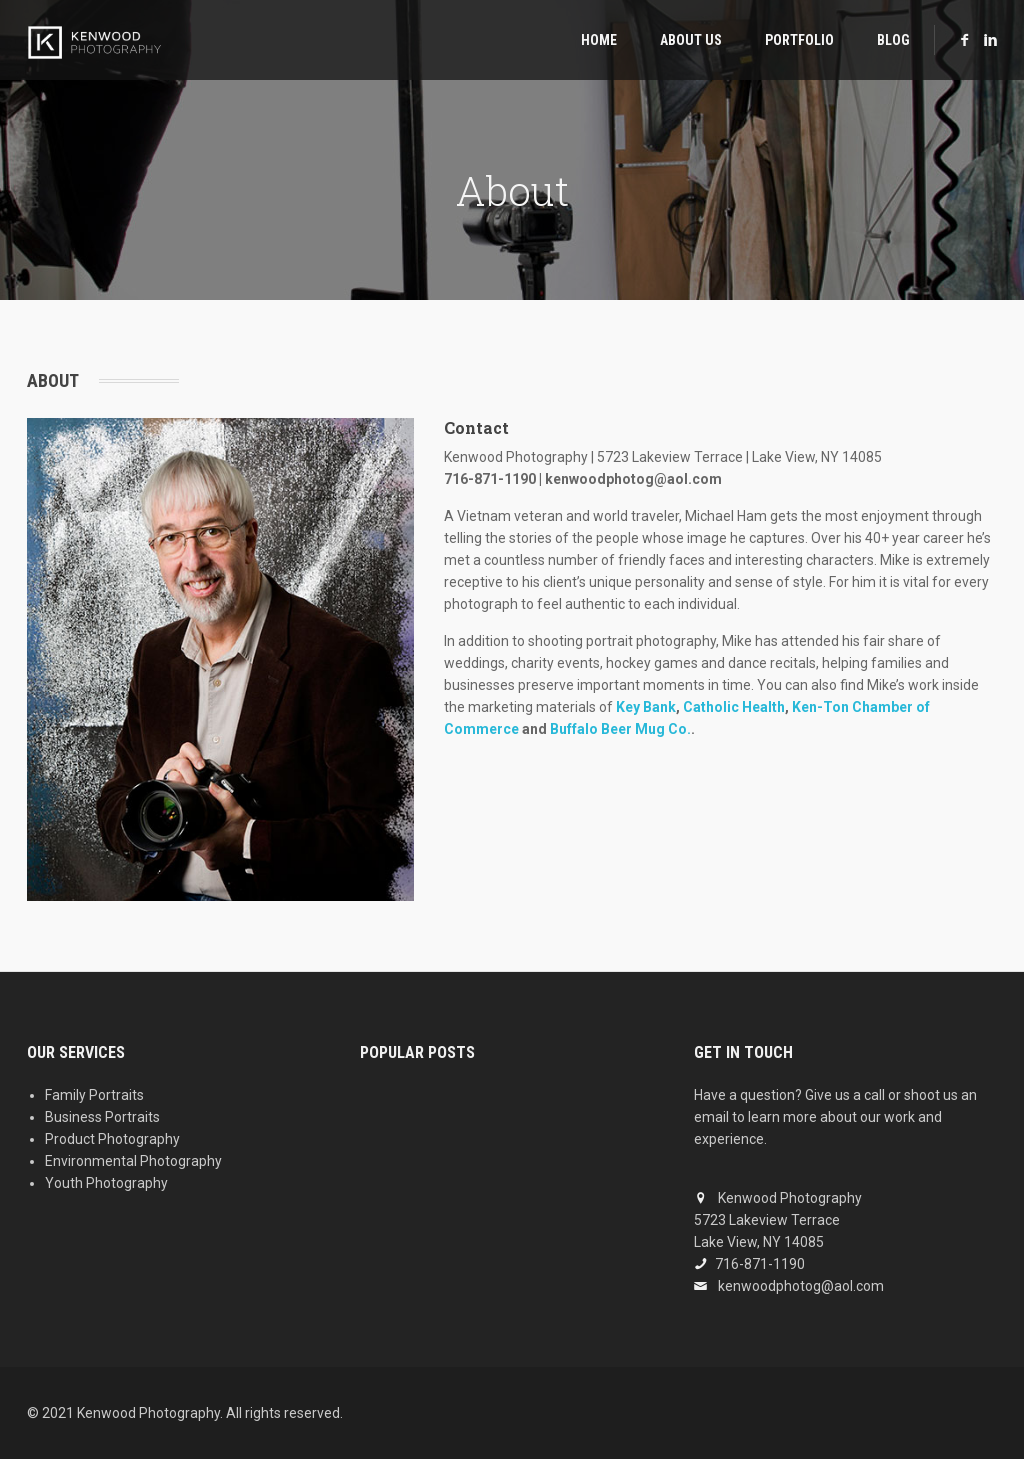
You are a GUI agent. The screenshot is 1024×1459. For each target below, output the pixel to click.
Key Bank (646, 707)
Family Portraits (94, 1095)
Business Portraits (102, 1117)
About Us (691, 40)
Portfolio (799, 40)
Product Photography (112, 1139)
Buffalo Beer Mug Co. (620, 729)
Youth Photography (106, 1183)
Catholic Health (734, 707)
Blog (893, 40)
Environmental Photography (133, 1161)
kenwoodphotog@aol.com (801, 1286)
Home (599, 40)
